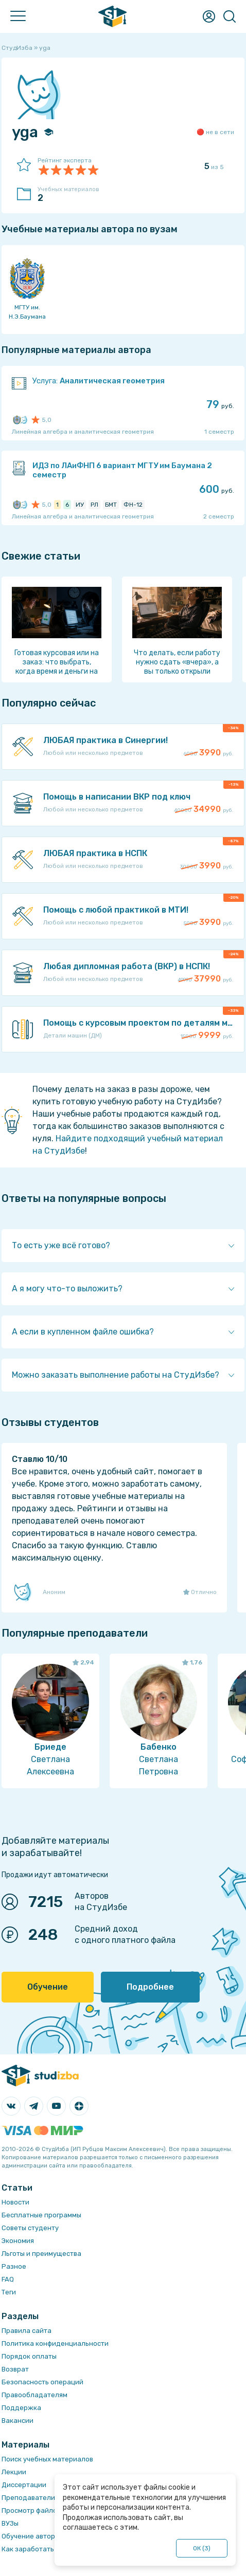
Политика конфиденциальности (55, 2343)
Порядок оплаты (29, 2356)
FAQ (8, 2279)
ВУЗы (10, 2523)
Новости (15, 2202)
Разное (14, 2266)
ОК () (202, 2548)
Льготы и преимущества (41, 2253)
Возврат (15, 2369)
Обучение (47, 1987)
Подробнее (150, 1987)
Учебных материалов (74, 194)
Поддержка (21, 2408)
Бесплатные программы (41, 2215)
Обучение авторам (33, 2536)
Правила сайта (26, 2330)
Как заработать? (30, 2549)
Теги (9, 2292)
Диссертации (24, 2485)
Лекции (14, 2472)
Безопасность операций (42, 2382)
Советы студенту (30, 2228)
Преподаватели (28, 2497)
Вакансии (17, 2420)
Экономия (18, 2241)
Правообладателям (34, 2395)
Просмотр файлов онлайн (44, 2510)
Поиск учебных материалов (47, 2459)
